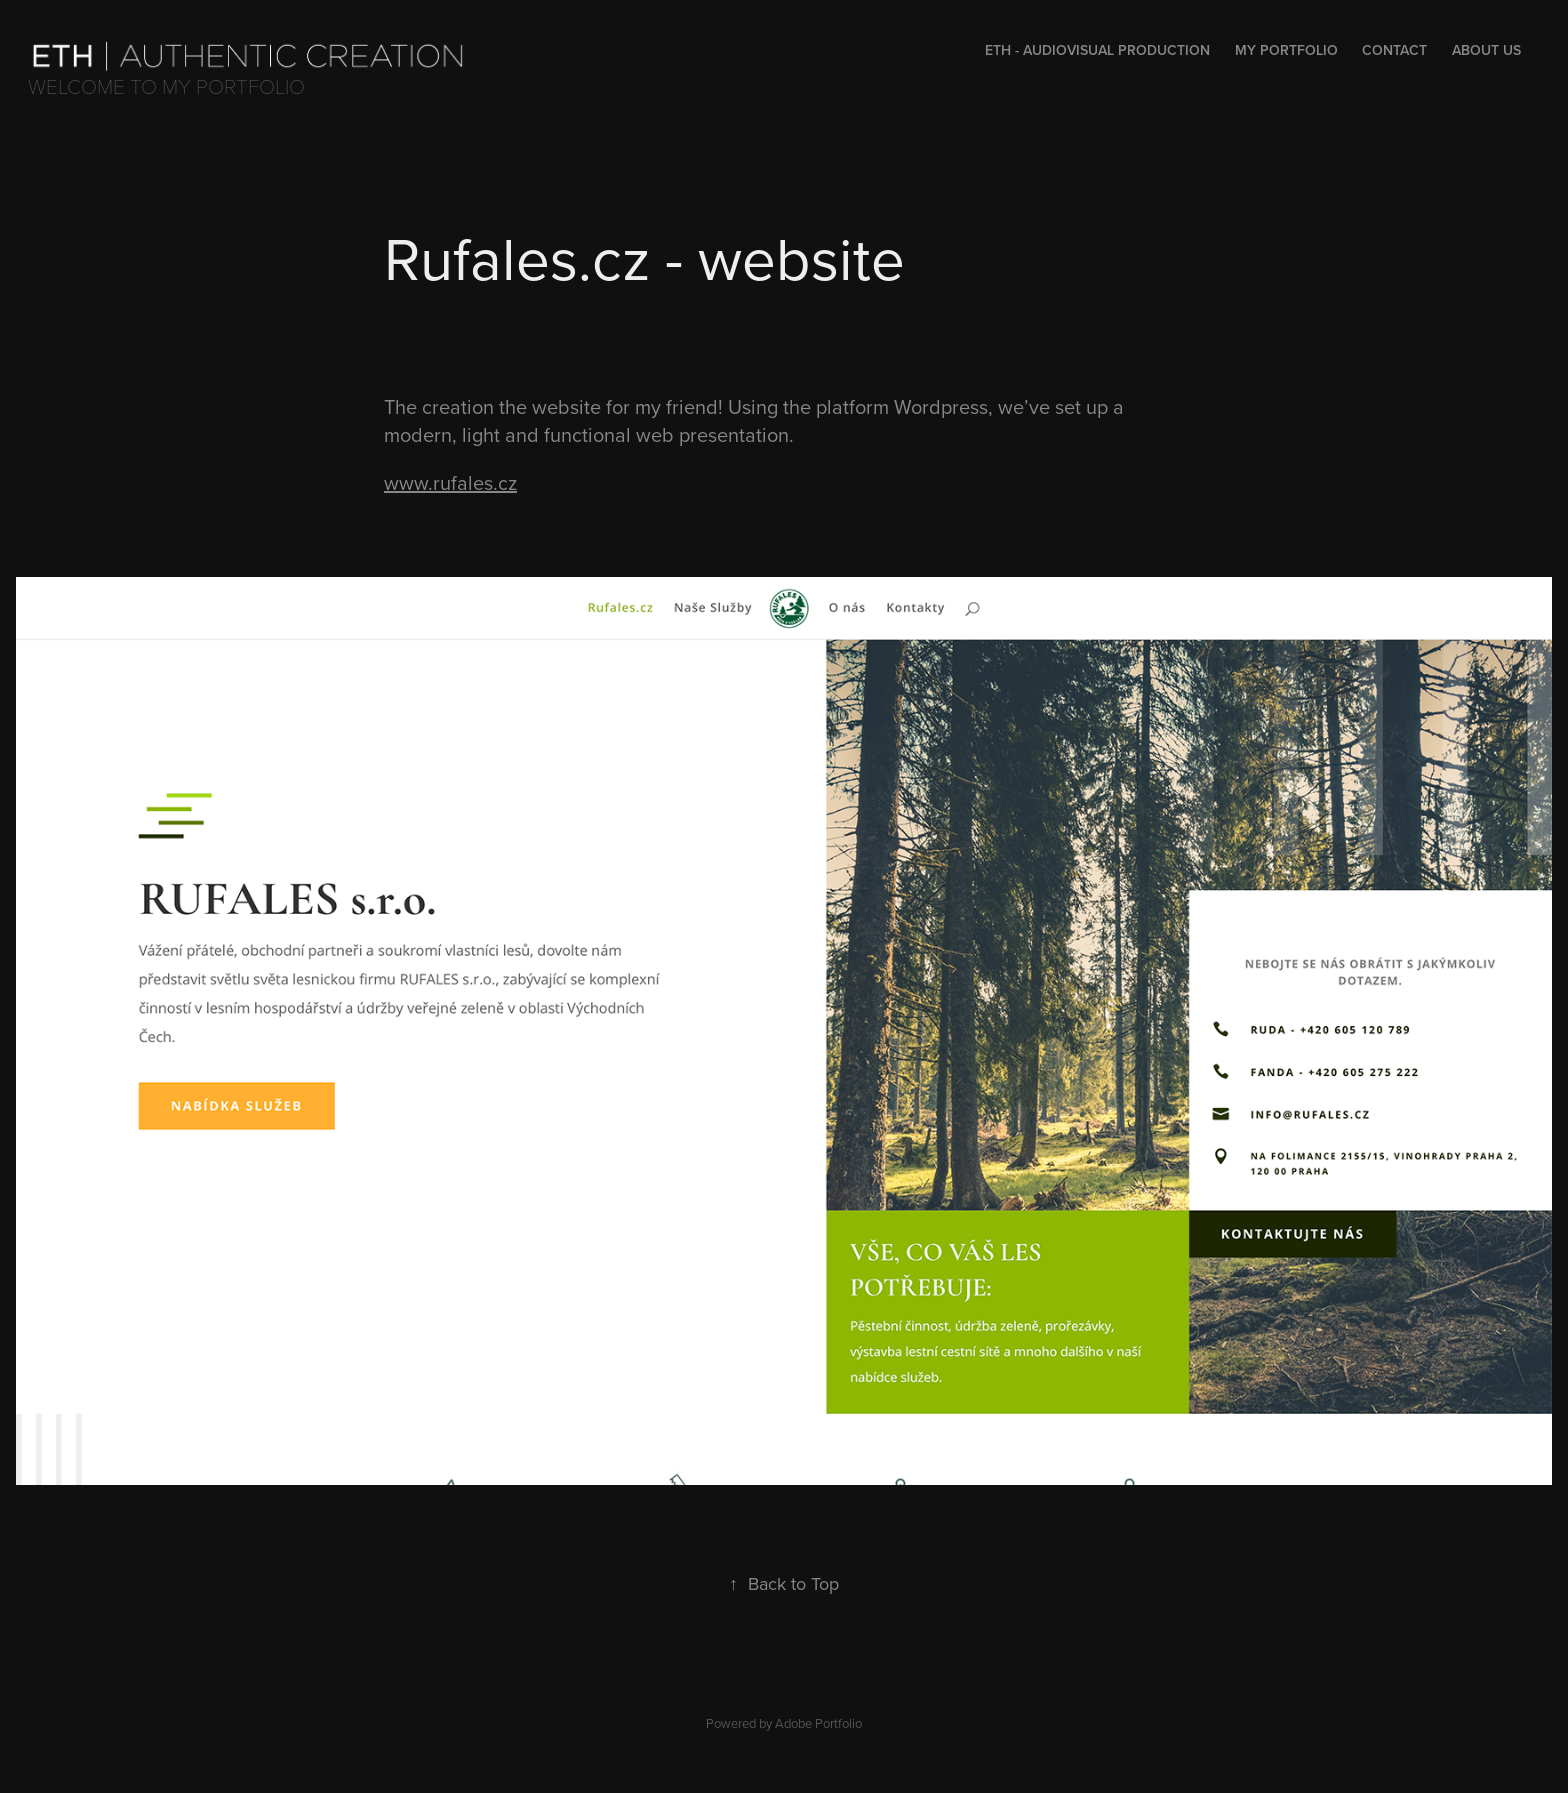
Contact (1394, 50)
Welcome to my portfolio (166, 85)
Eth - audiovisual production (1097, 50)
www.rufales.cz (450, 482)
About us (1486, 50)
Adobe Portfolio (818, 1723)
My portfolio (1286, 50)
